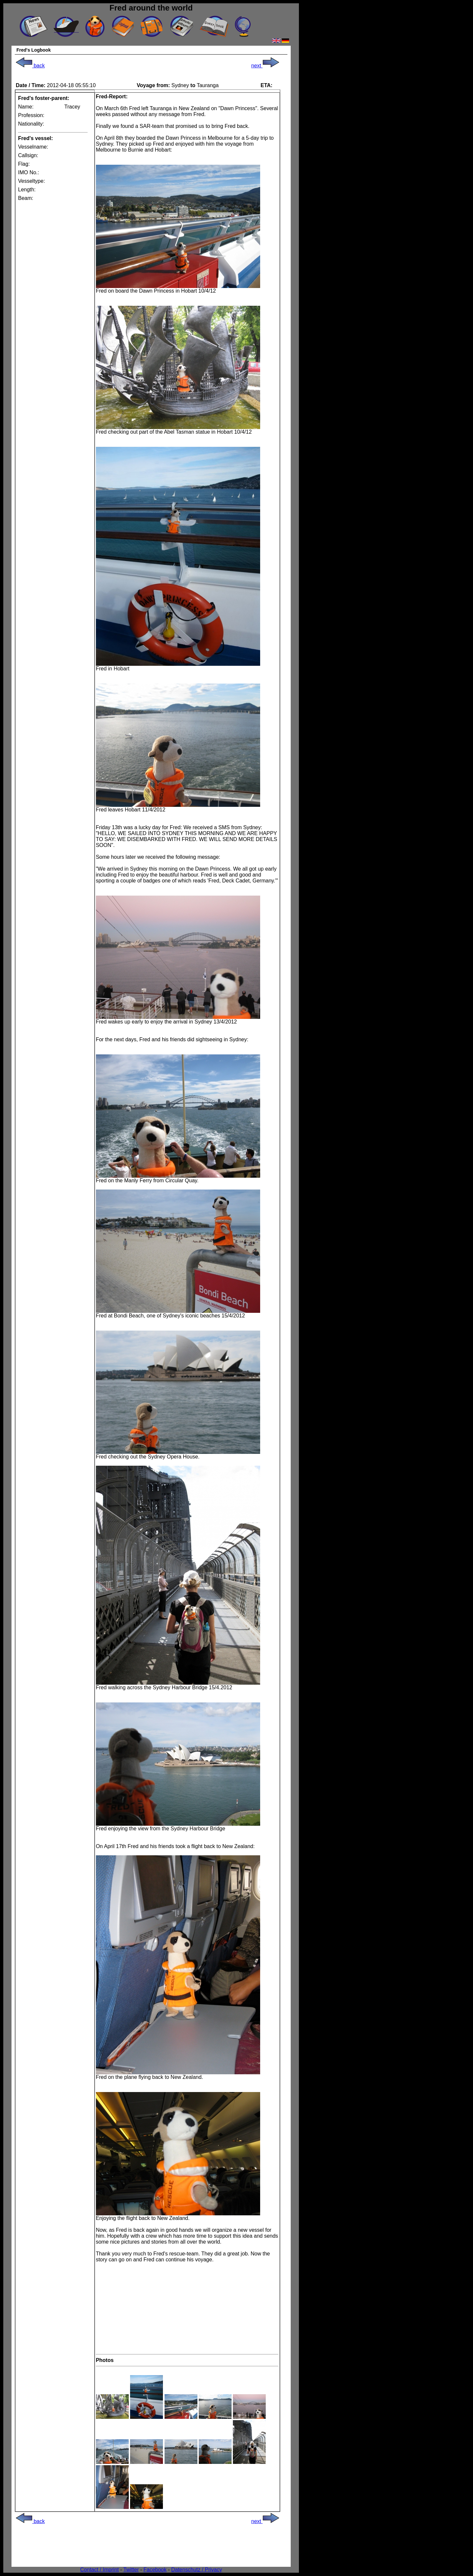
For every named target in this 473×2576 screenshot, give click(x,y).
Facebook (155, 2569)
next (265, 65)
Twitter (131, 2569)
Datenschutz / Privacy (196, 2569)
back (30, 65)
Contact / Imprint (99, 2569)
